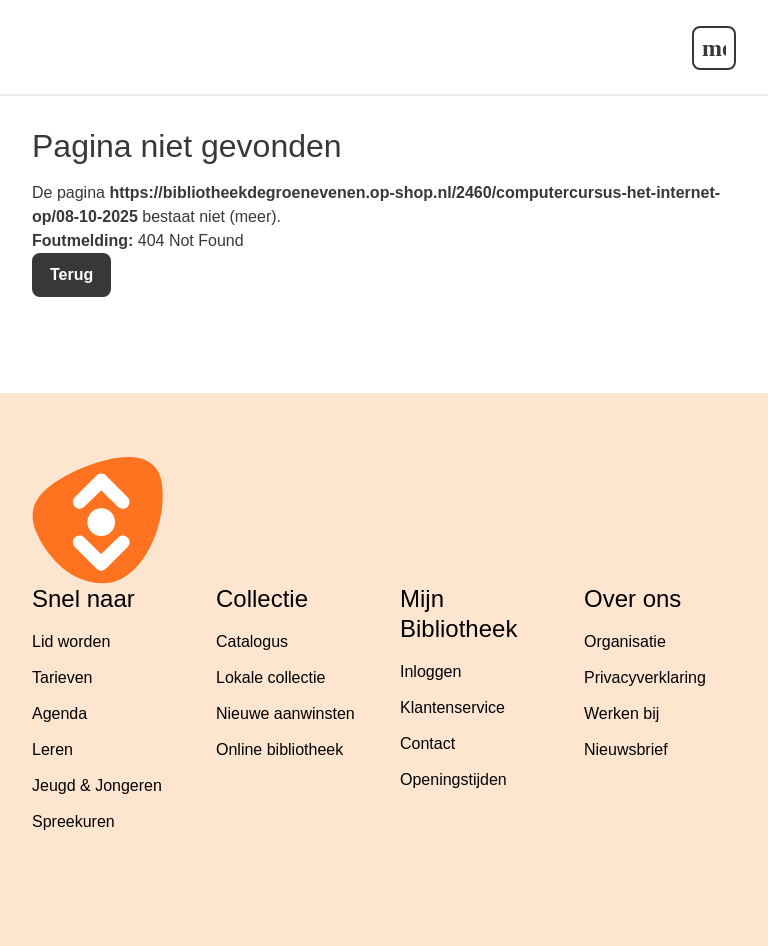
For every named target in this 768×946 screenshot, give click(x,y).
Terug (71, 274)
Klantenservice (452, 707)
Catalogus (252, 641)
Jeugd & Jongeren (97, 785)
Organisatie (625, 641)
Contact (427, 743)
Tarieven (62, 677)
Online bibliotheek (279, 749)
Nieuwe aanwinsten (285, 713)
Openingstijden (453, 779)
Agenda (59, 713)
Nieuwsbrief (626, 749)
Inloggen (430, 671)
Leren (52, 749)
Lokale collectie (270, 677)
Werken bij (621, 713)
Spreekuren (73, 821)
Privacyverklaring (645, 677)
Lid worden (71, 641)
